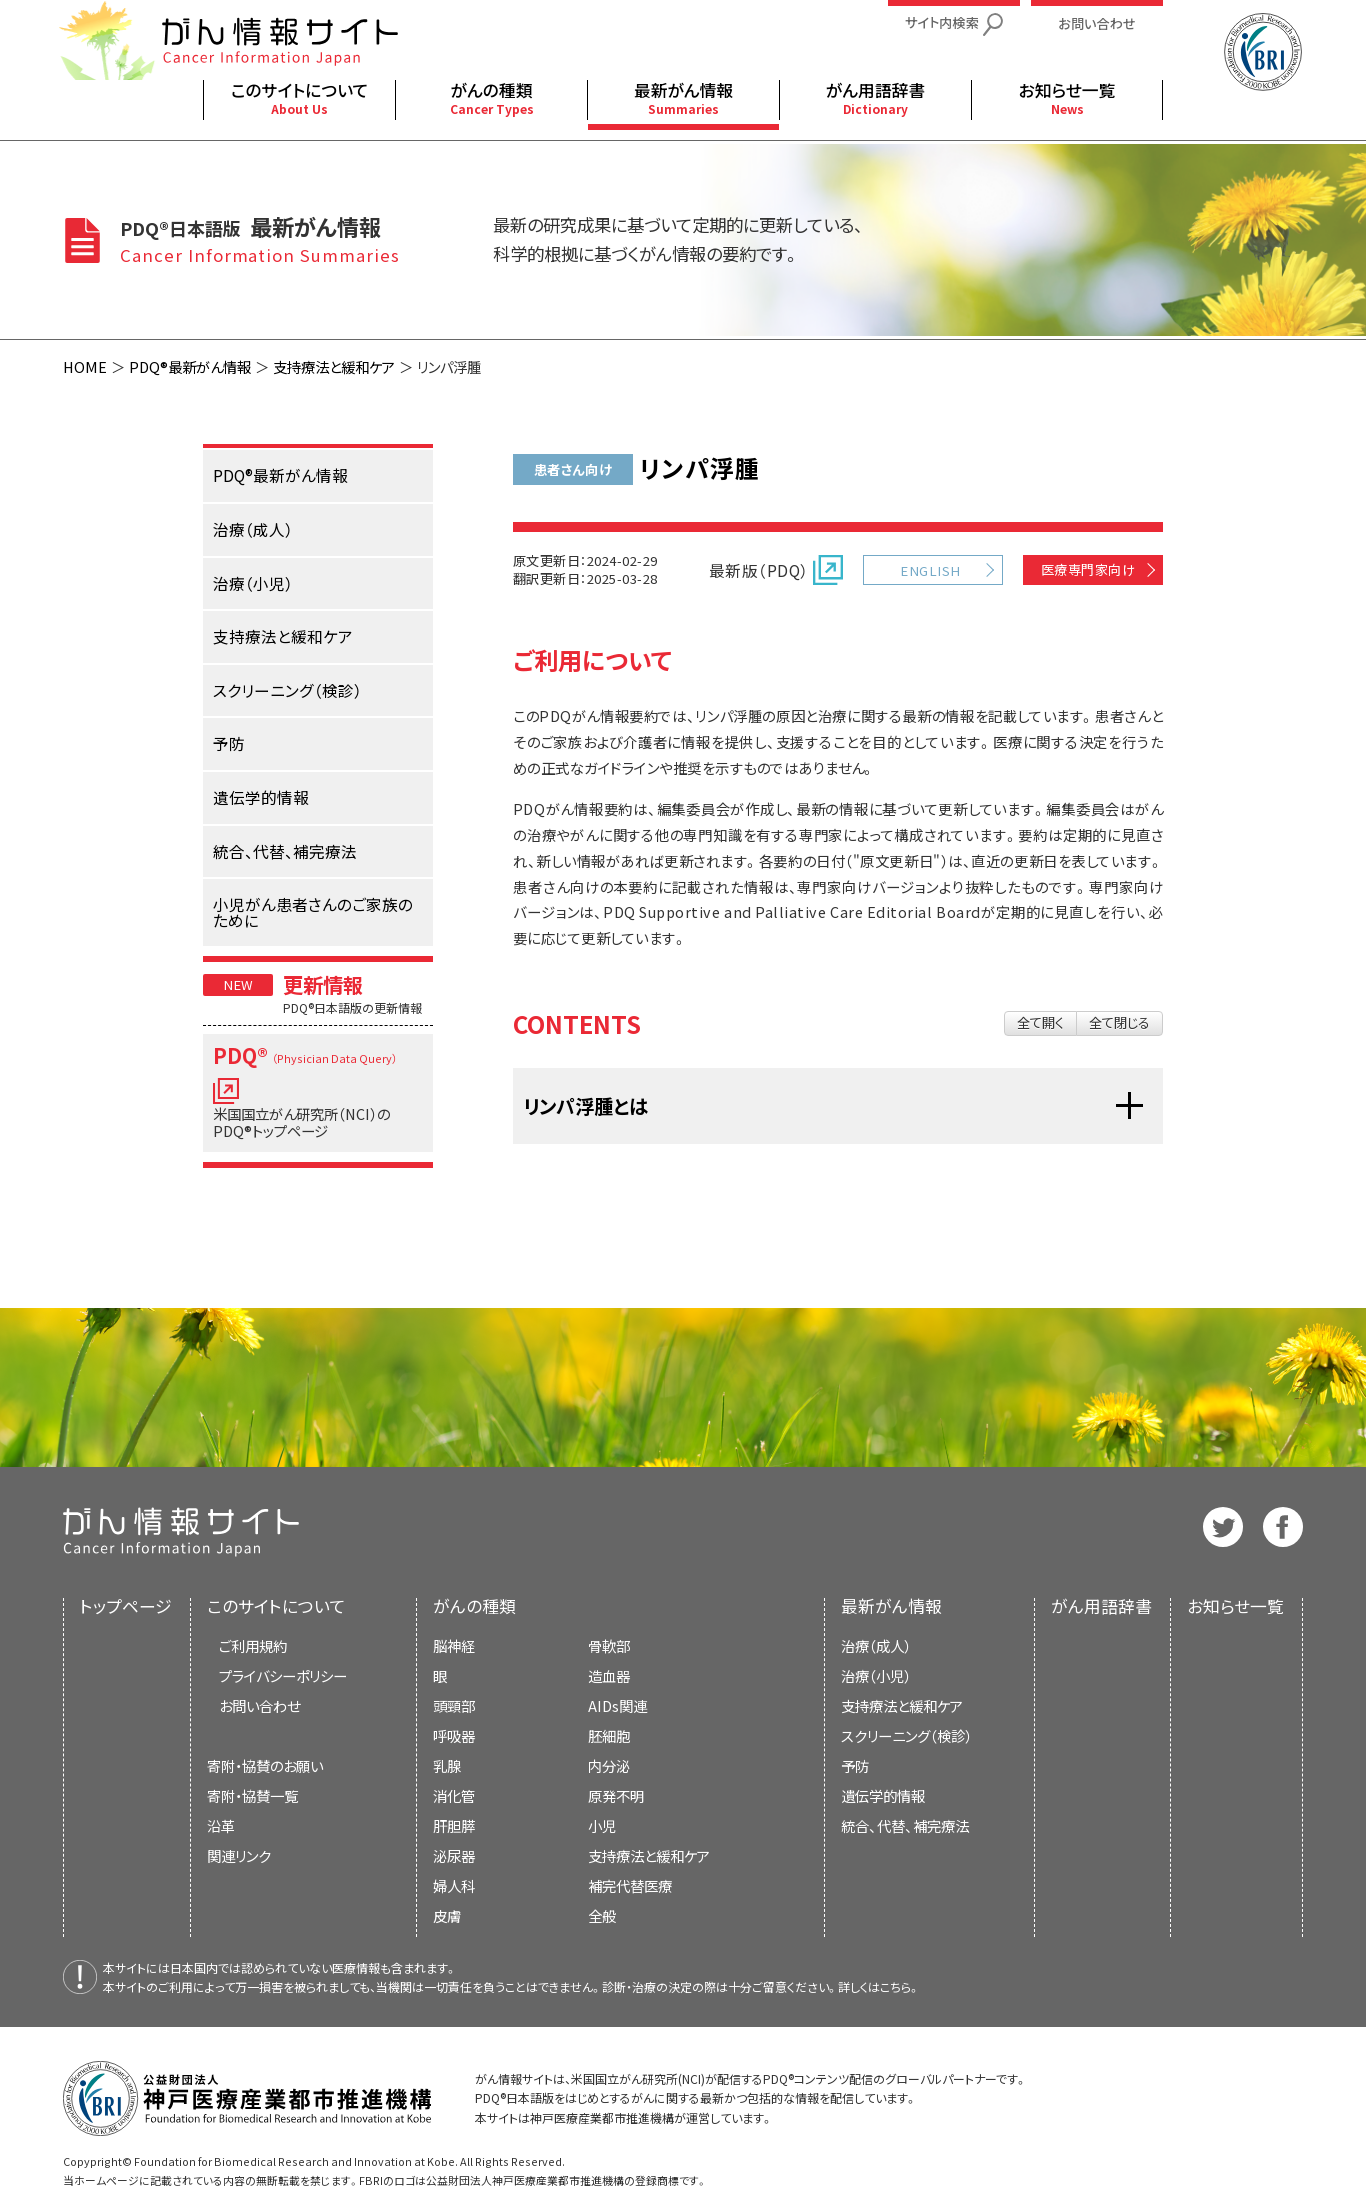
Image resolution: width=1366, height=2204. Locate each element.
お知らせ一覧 (1235, 1606)
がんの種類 (474, 1606)
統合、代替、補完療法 (905, 1825)
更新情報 (323, 984)
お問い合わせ (259, 1705)
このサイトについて (276, 1606)
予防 (855, 1765)
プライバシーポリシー (283, 1675)
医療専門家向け (1088, 569)
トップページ (126, 1606)
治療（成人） (876, 1645)
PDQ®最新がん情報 (190, 366)
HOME (85, 366)
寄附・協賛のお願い (265, 1765)
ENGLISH (930, 570)
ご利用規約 (253, 1645)
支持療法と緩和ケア (334, 366)
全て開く (1040, 1022)
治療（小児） (876, 1675)
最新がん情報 (891, 1606)
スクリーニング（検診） (906, 1735)
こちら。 (900, 1986)
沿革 (221, 1825)
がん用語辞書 (1101, 1606)
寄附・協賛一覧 (252, 1795)
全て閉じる (1119, 1022)
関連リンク (239, 1855)
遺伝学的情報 (883, 1795)
